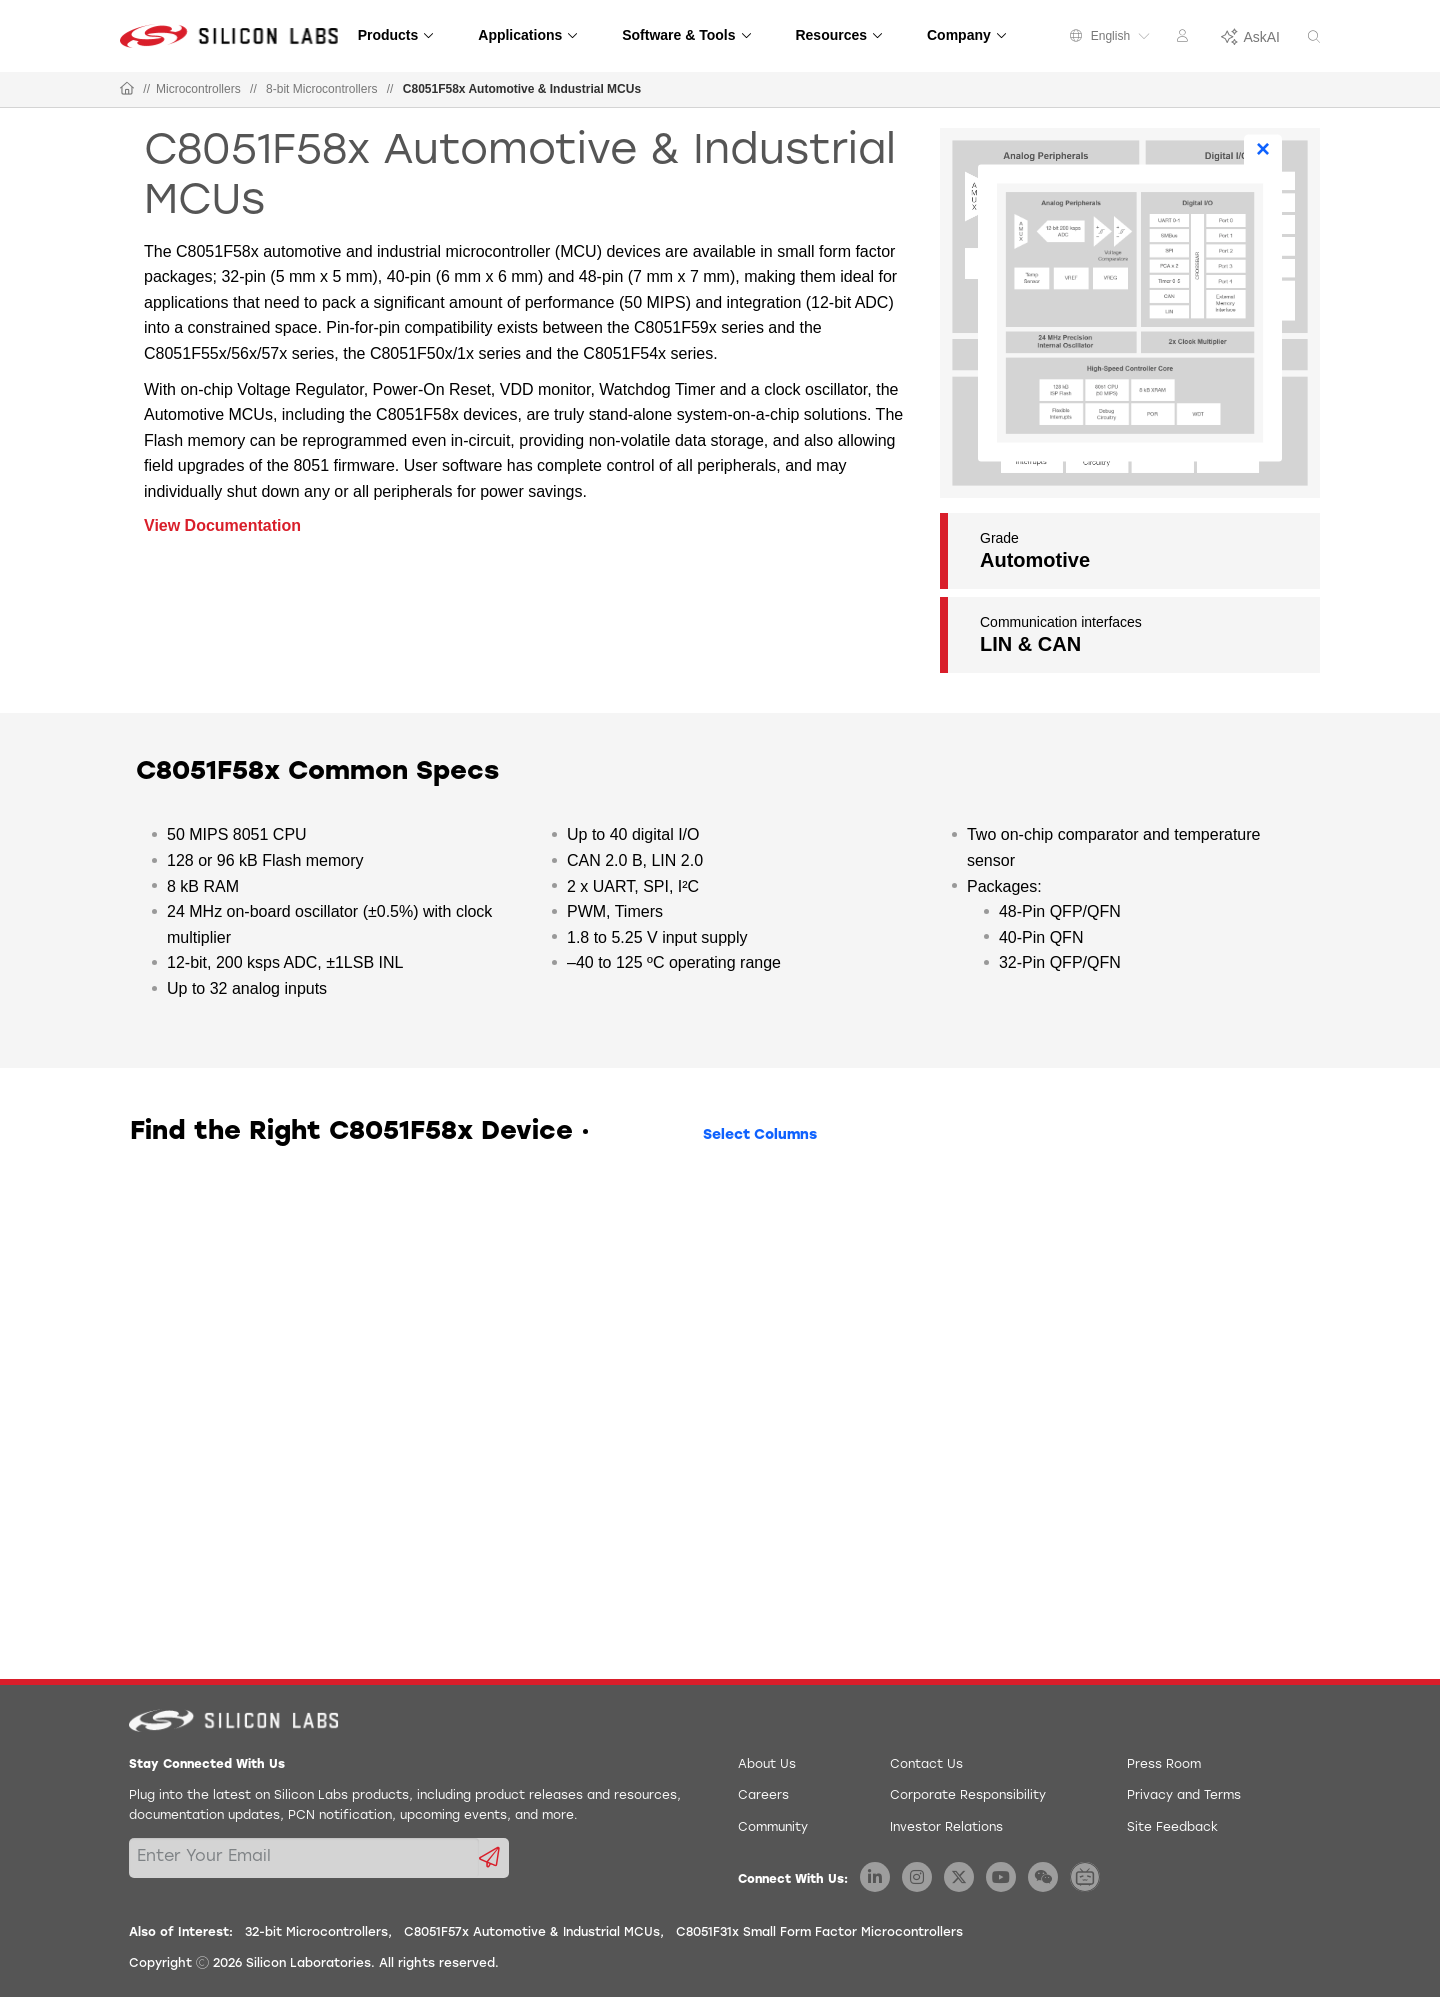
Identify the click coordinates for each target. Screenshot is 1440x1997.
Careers (763, 1796)
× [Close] (1263, 148)
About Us (767, 1765)
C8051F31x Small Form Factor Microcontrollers (819, 1933)
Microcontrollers (198, 89)
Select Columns (760, 1135)
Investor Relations (946, 1828)
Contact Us (926, 1765)
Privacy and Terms (1184, 1796)
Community (773, 1828)
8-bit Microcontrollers (321, 89)
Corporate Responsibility (968, 1796)
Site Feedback (1172, 1828)
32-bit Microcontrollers (316, 1933)
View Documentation (222, 525)
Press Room (1164, 1765)
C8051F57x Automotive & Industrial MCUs (532, 1933)
